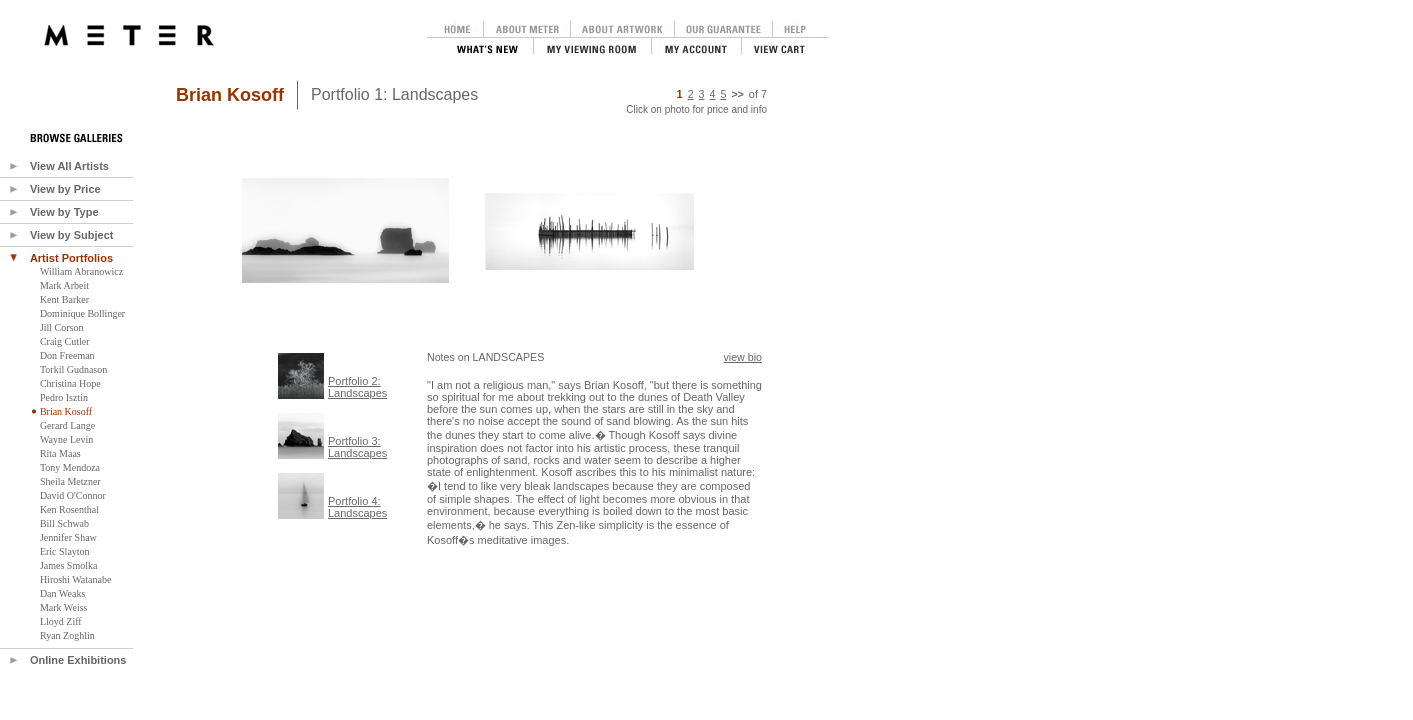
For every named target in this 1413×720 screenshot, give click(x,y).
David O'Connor (73, 495)
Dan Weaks (62, 593)
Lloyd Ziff (61, 621)
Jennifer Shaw (68, 537)
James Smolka (69, 565)
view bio (743, 357)
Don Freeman (67, 355)
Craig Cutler (65, 341)
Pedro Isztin (64, 397)
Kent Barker (64, 299)
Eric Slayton (65, 551)
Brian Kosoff (66, 411)
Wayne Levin (66, 439)
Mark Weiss (64, 607)
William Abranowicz (81, 271)
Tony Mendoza (70, 467)
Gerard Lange (67, 425)
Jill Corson (62, 327)
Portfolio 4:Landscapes (357, 507)
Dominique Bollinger (82, 313)
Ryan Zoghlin (67, 635)
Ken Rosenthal (69, 509)
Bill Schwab (64, 523)
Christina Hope (70, 383)
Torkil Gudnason (73, 369)
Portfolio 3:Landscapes (357, 447)
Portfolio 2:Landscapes (357, 387)
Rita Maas (60, 453)
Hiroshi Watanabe (76, 579)
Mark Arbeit (64, 285)
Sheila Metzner (70, 481)
